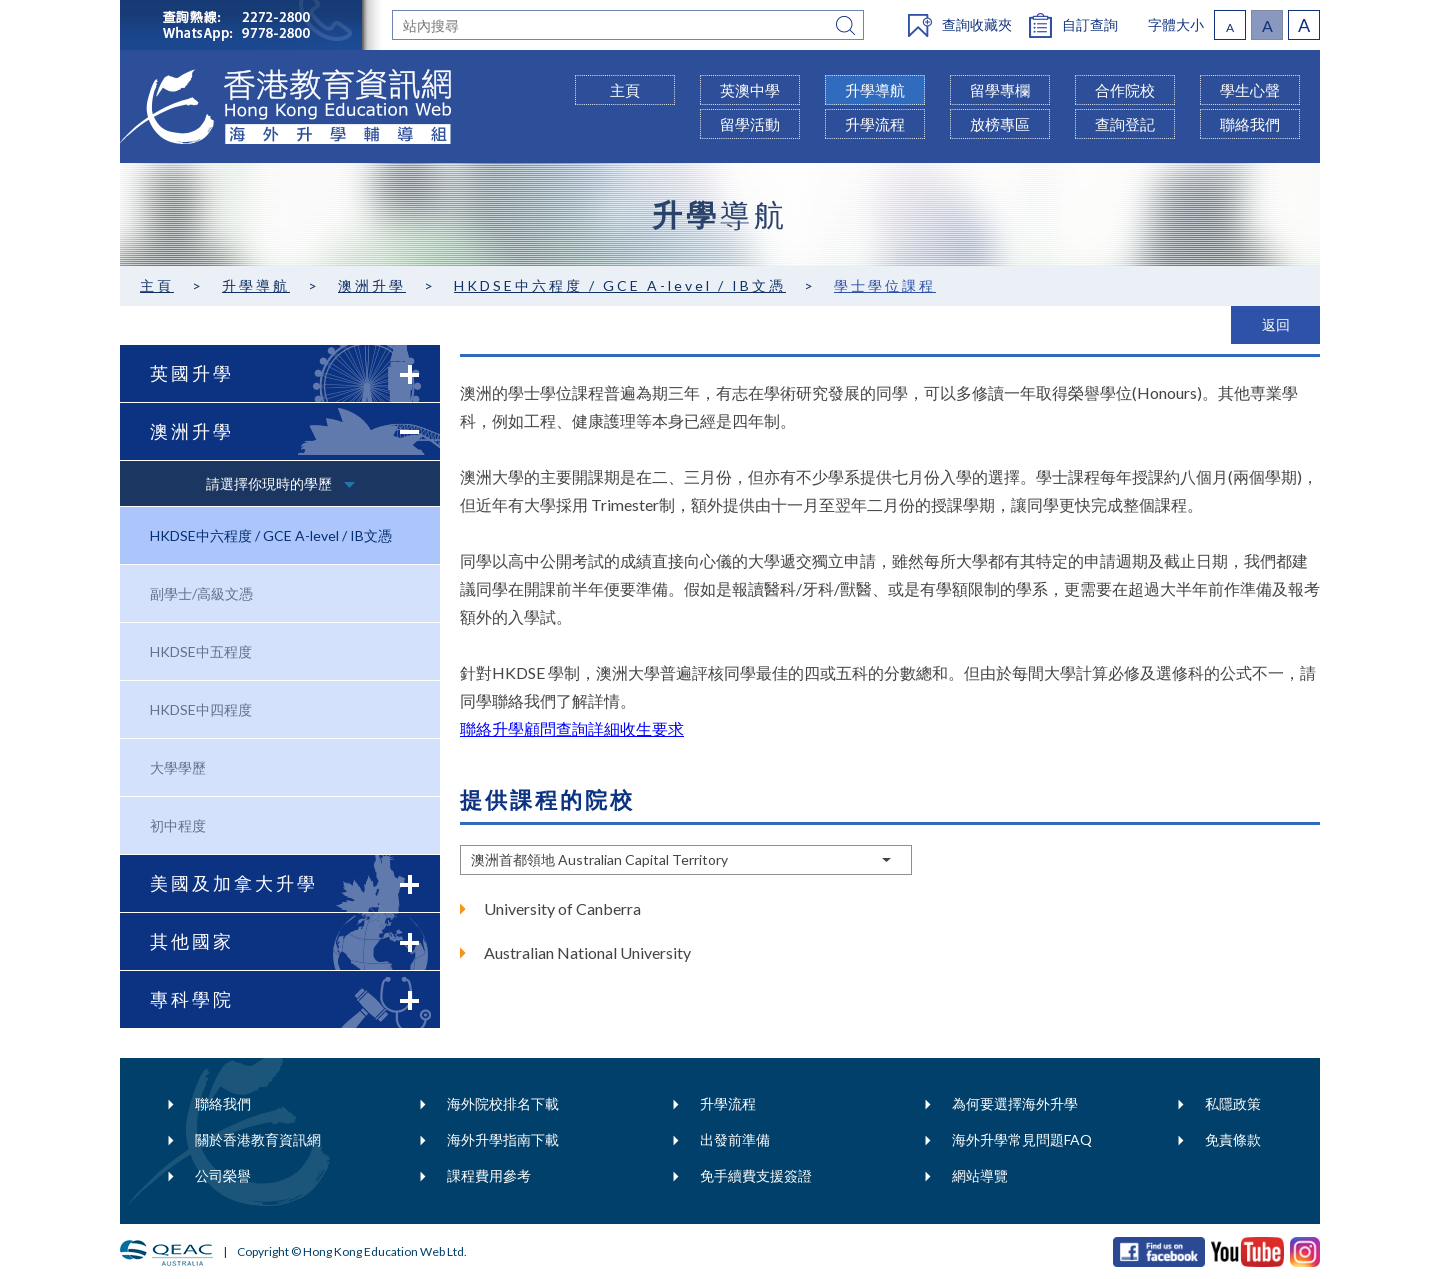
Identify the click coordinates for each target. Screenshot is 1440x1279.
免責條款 (1233, 1139)
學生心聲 (1250, 90)
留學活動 (750, 124)
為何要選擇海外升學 (1015, 1103)
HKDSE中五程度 (201, 651)
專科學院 (295, 999)
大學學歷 (178, 767)
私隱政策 (1233, 1103)
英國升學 (295, 373)
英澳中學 (750, 90)
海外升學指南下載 (503, 1139)
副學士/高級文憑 (201, 593)
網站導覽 (980, 1175)
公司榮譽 (223, 1175)
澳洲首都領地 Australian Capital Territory (599, 859)
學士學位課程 (885, 285)
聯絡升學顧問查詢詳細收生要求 (572, 728)
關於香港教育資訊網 (258, 1139)
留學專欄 (1000, 90)
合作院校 (1125, 90)
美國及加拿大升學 (295, 883)
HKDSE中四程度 (201, 709)
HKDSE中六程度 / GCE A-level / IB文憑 (620, 285)
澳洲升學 (372, 285)
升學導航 (256, 285)
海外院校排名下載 (503, 1103)
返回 (1276, 324)
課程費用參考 (489, 1175)
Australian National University (587, 952)
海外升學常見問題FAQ (1022, 1139)
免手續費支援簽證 (756, 1175)
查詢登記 (1125, 124)
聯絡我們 (223, 1103)
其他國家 (295, 941)
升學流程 (728, 1103)
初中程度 (178, 825)
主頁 (157, 285)
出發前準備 (735, 1139)
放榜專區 (1000, 124)
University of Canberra (562, 908)
